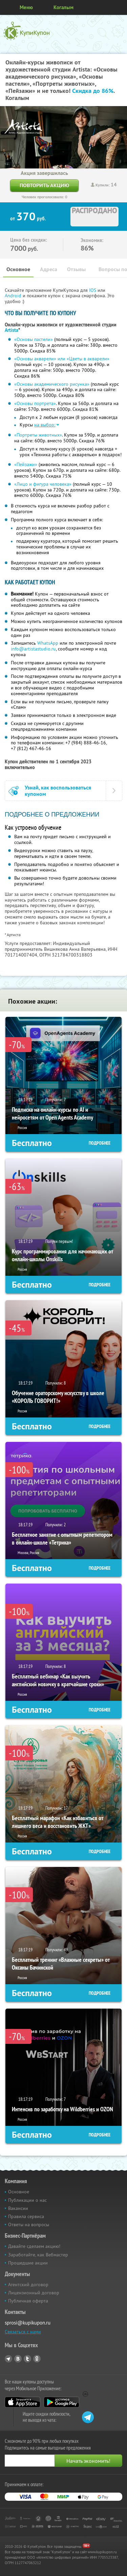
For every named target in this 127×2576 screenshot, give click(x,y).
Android (14, 296)
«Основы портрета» (35, 403)
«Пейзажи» (25, 464)
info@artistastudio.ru (33, 649)
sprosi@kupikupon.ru (27, 2322)
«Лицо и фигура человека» (42, 484)
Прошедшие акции (28, 2263)
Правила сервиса (26, 2216)
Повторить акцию (44, 185)
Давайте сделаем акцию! (34, 2246)
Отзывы (76, 269)
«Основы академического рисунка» (51, 384)
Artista (11, 330)
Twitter (27, 2358)
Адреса (48, 269)
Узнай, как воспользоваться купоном (58, 791)
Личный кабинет (120, 7)
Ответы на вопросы (28, 2224)
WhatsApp (47, 643)
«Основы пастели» (33, 339)
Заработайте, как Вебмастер (38, 2255)
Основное (18, 269)
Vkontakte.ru (18, 2358)
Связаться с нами (23, 2332)
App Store (22, 2402)
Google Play (61, 2402)
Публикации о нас (27, 2200)
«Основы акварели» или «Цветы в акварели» (61, 359)
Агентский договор (28, 2284)
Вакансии (18, 2208)
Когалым (63, 7)
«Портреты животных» (38, 435)
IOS (93, 290)
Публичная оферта (28, 2301)
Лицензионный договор (33, 2293)
